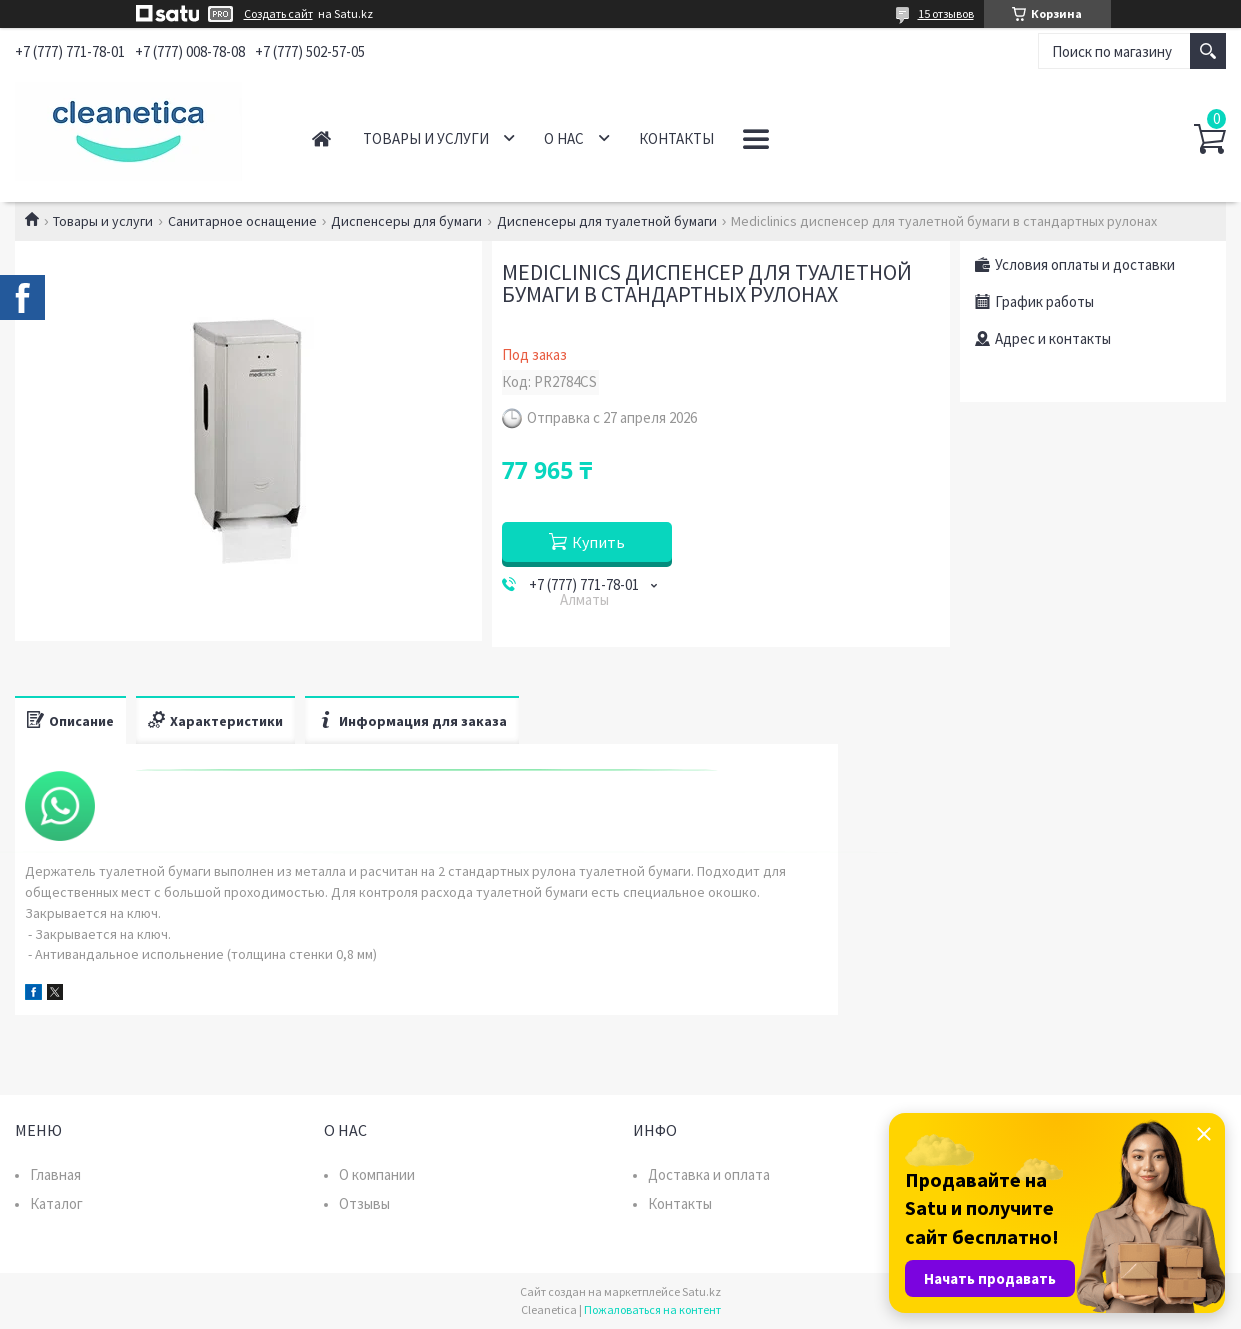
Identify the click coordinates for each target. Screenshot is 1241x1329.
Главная (321, 138)
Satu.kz (701, 1291)
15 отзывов (946, 13)
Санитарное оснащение (242, 221)
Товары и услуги (426, 138)
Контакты (676, 138)
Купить (598, 542)
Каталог (56, 1203)
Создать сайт (278, 14)
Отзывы (364, 1203)
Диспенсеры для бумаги (406, 221)
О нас (564, 138)
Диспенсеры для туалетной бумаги (607, 221)
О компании (377, 1174)
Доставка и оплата (709, 1174)
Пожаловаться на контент (652, 1309)
